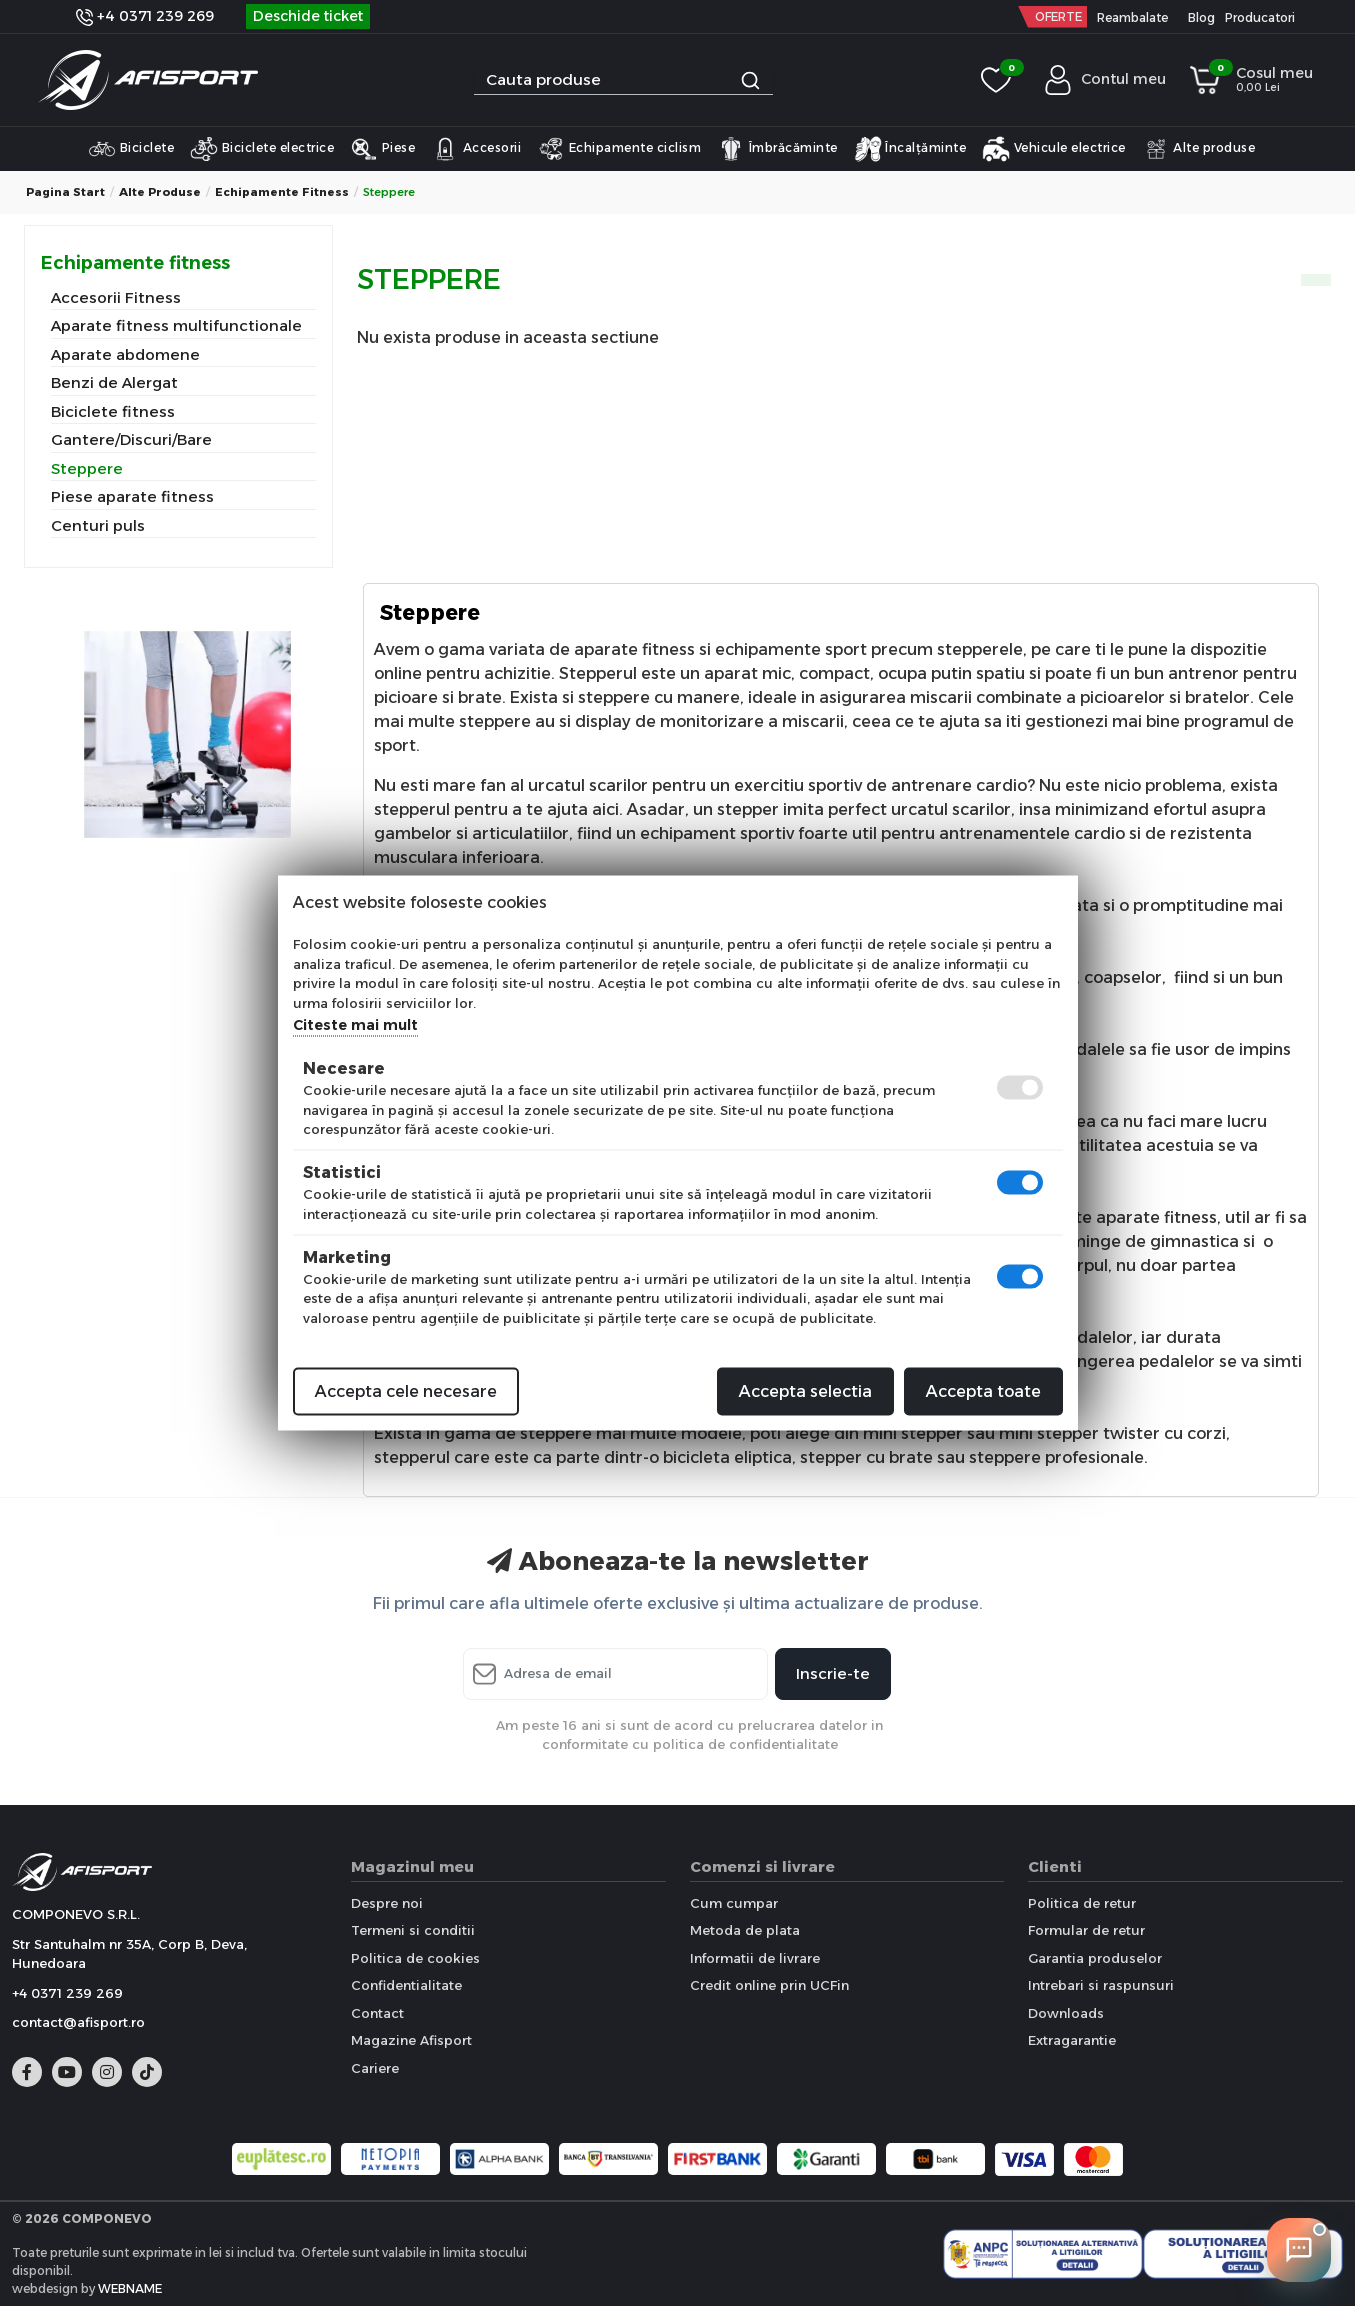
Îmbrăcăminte (777, 149)
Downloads (1066, 2013)
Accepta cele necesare (406, 1391)
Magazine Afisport (411, 2040)
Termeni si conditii (413, 1930)
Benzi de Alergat (114, 382)
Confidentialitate (406, 1985)
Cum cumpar (734, 1903)
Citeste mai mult (355, 1025)
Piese (382, 149)
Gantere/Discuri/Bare (131, 439)
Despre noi (387, 1903)
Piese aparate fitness (132, 496)
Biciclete (131, 149)
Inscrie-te (833, 1673)
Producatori (1260, 17)
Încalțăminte (910, 149)
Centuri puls (98, 525)
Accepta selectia (805, 1391)
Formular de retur (1086, 1930)
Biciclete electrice (262, 149)
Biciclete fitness (113, 411)
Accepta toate (983, 1391)
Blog (1201, 17)
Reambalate (1132, 17)
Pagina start (65, 192)
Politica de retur (1082, 1903)
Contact (377, 2013)
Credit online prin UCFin (769, 1985)
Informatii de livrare (755, 1958)
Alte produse (1199, 149)
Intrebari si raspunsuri (1101, 1985)
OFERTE (1058, 16)
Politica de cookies (415, 1958)
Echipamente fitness (282, 192)
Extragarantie (1072, 2040)
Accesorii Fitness (116, 297)
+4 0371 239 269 (145, 16)
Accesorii (476, 149)
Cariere (375, 2068)
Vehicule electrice (1054, 149)
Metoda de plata (745, 1930)
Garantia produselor (1095, 1958)
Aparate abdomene (125, 354)
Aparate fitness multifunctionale (176, 325)
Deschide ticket (308, 16)
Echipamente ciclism (619, 149)
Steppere (87, 468)
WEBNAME (130, 2288)
